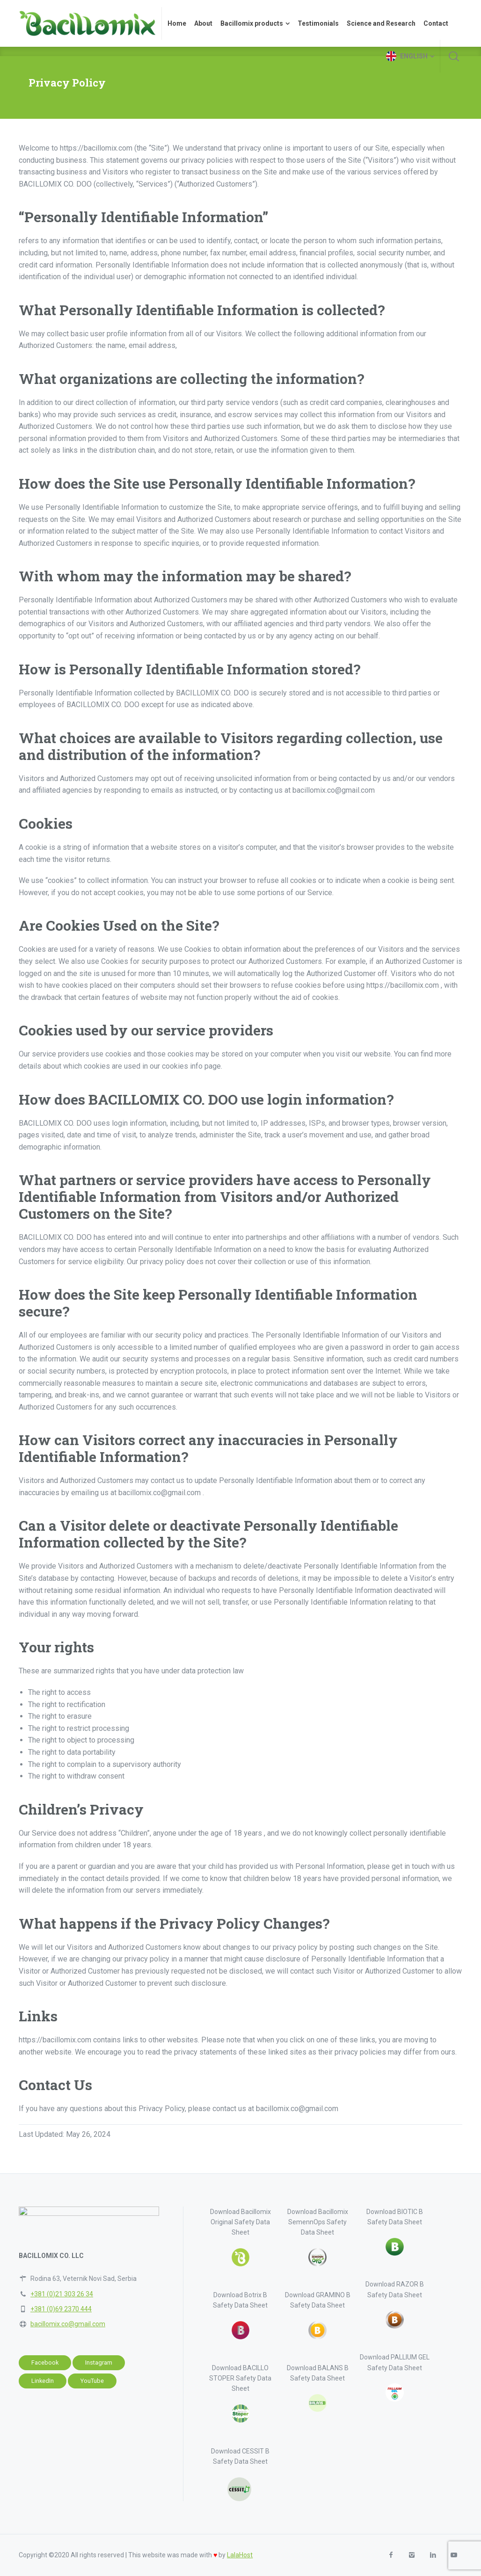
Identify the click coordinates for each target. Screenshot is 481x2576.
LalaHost (240, 2555)
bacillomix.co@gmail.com (67, 2324)
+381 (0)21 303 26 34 (61, 2294)
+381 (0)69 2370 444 (61, 2309)
